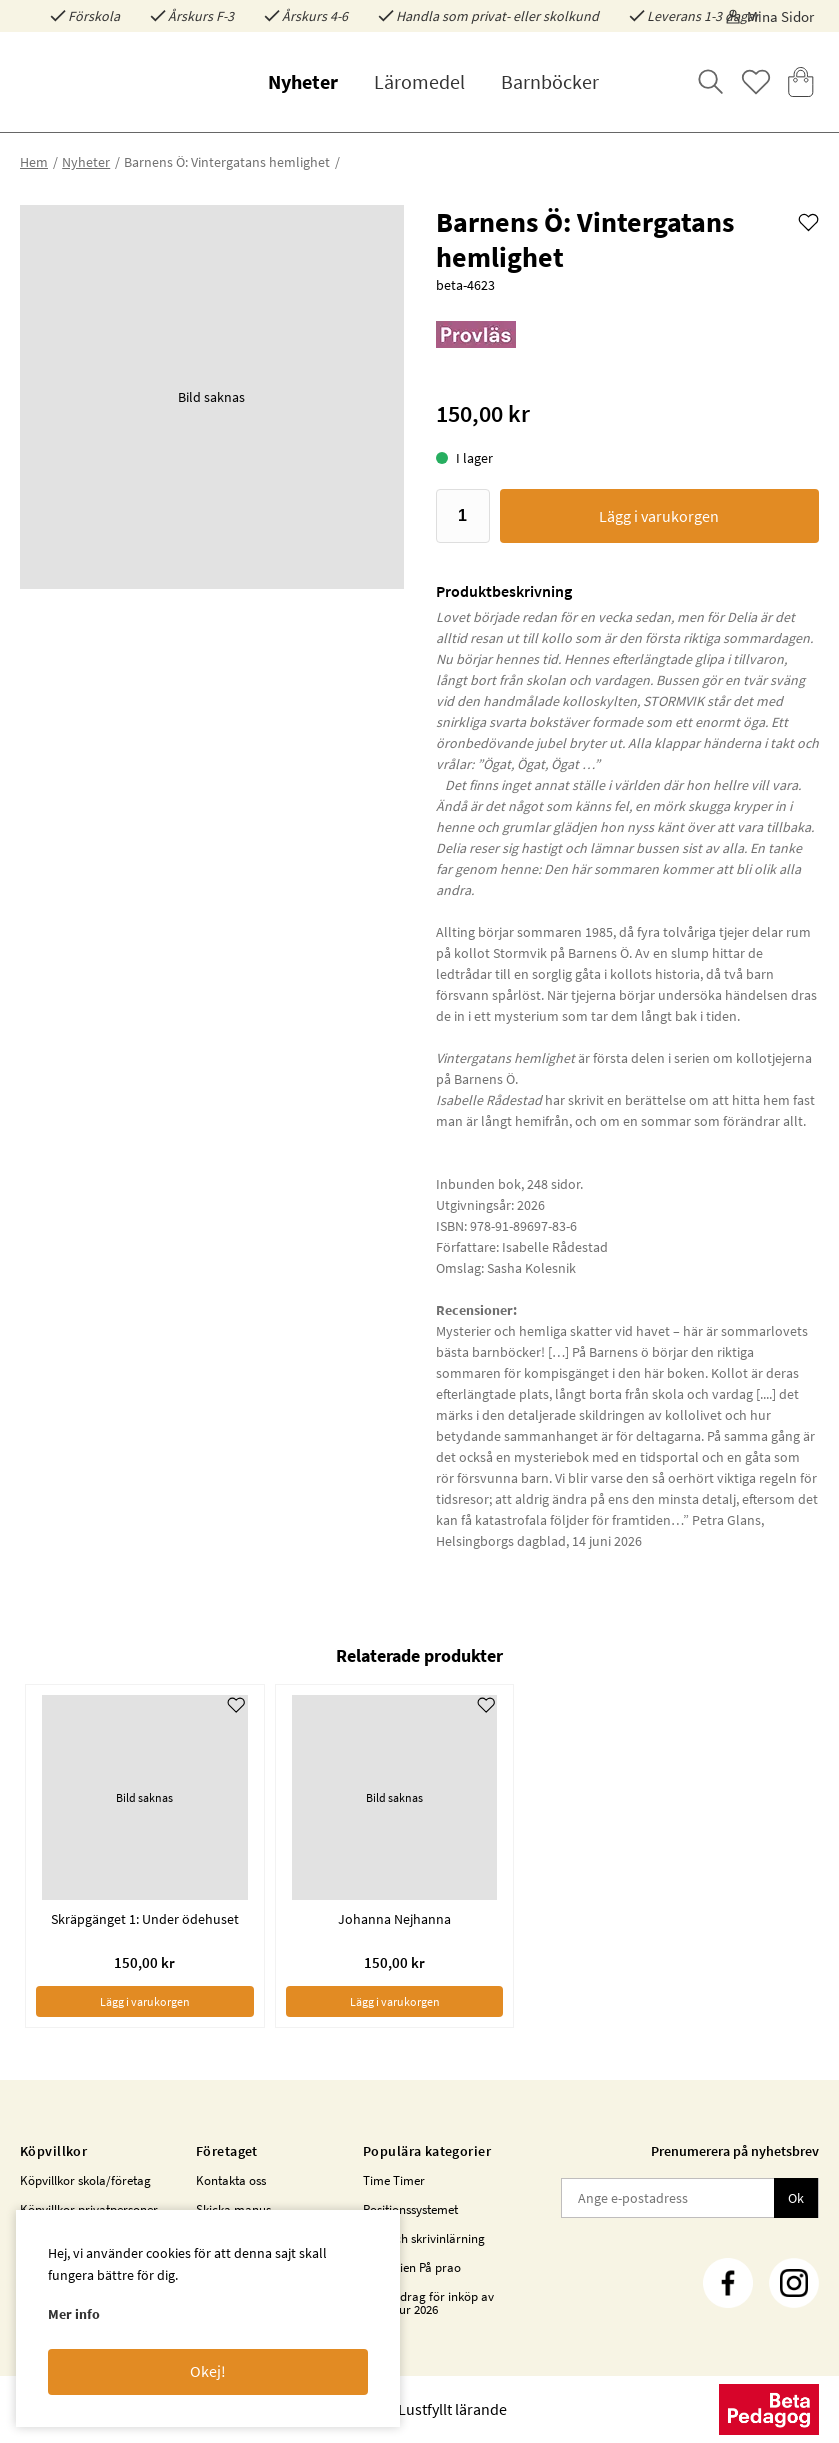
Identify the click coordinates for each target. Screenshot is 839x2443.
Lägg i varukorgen (659, 516)
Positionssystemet (410, 2209)
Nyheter (303, 81)
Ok (796, 2198)
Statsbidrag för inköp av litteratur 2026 (428, 2303)
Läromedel (419, 81)
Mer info (74, 2314)
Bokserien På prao (412, 2267)
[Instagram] (794, 2283)
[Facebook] (728, 2283)
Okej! (208, 2371)
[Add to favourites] (808, 221)
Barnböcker (550, 81)
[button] (212, 397)
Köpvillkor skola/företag (85, 2180)
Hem (34, 162)
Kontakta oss (231, 2180)
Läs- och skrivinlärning (424, 2238)
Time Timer (394, 2180)
